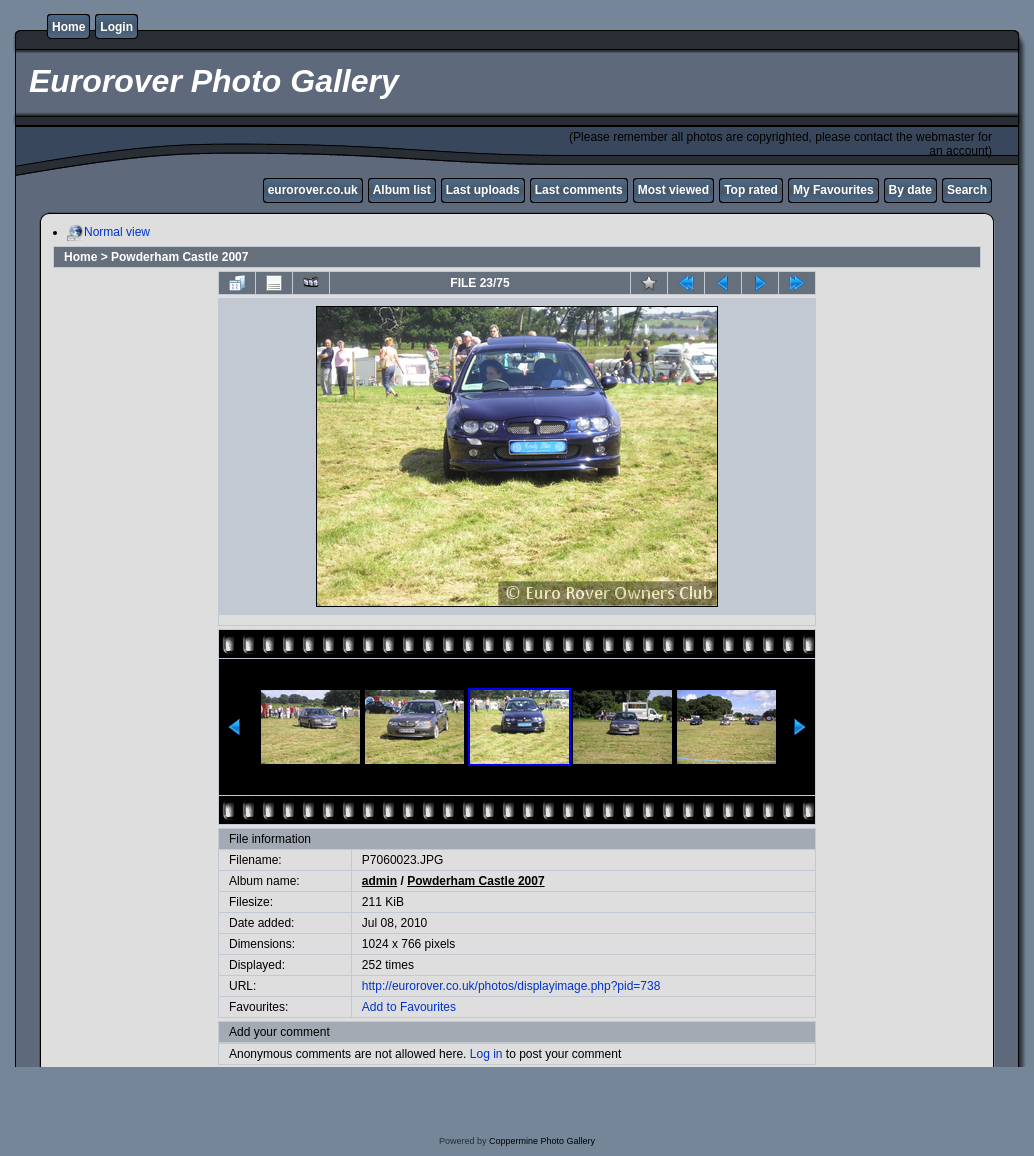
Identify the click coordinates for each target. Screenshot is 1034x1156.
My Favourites (833, 190)
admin (379, 881)
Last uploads (483, 190)
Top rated (751, 190)
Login (116, 27)
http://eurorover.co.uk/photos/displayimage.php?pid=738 (511, 986)
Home (68, 27)
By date (910, 190)
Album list (402, 190)
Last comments (579, 190)
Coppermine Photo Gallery (542, 1141)
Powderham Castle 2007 (179, 257)
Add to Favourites (409, 1007)
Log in (486, 1054)
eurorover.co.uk (313, 190)
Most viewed (673, 190)
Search (967, 190)
